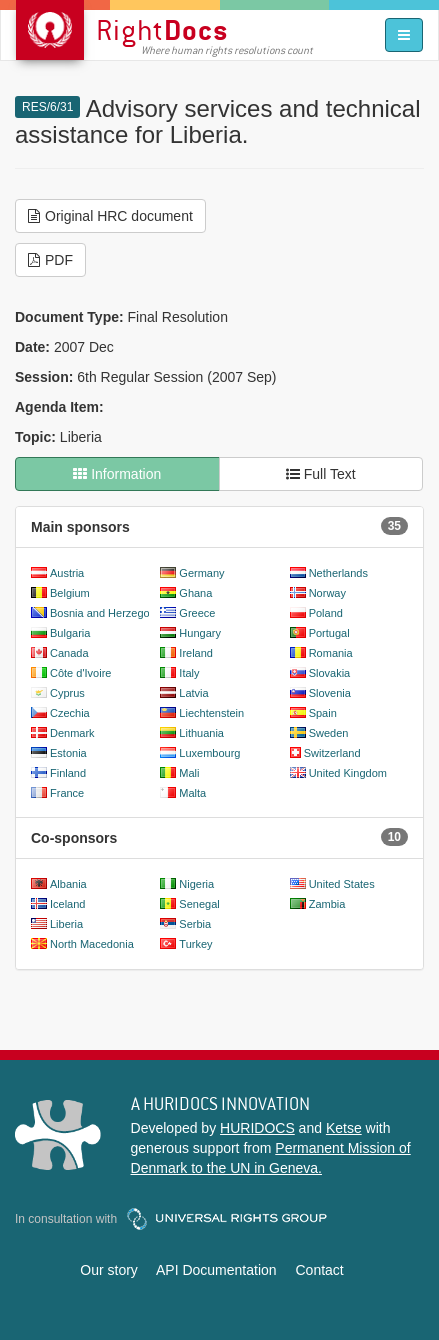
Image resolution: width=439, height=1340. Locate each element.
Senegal (199, 904)
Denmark (72, 733)
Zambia (327, 904)
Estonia (68, 753)
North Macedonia (92, 944)
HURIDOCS (257, 1128)
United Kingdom (348, 773)
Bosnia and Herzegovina (110, 613)
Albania (68, 884)
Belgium (70, 593)
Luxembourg (209, 753)
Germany (201, 573)
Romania (331, 653)
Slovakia (330, 673)
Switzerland (332, 753)
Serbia (195, 924)
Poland (326, 613)
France (67, 793)
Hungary (200, 633)
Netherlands (338, 573)
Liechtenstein (211, 713)
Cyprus (67, 693)
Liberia (66, 924)
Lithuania (201, 733)
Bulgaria (70, 633)
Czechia (70, 713)
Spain (323, 713)
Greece (197, 613)
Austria (67, 573)
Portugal (329, 633)
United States (342, 884)
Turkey (195, 944)
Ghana (195, 593)
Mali (189, 773)
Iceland (67, 904)
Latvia (193, 693)
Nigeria (196, 884)
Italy (189, 673)
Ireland (196, 653)
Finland (68, 773)
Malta (192, 793)
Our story (109, 1270)
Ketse (344, 1128)
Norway (327, 593)
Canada (69, 653)
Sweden (329, 733)
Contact (319, 1270)
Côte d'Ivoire (80, 673)
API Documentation (216, 1270)
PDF (50, 260)
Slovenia (330, 693)
